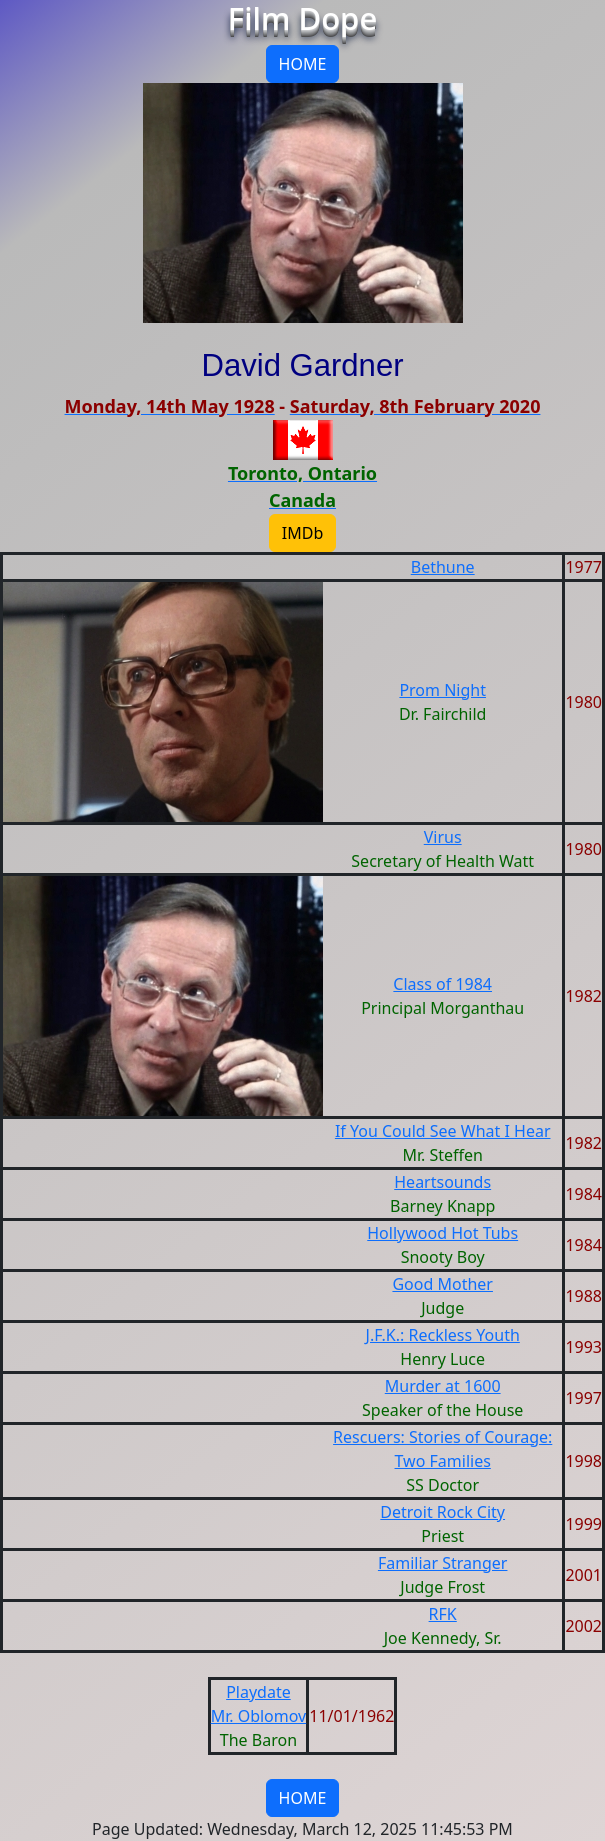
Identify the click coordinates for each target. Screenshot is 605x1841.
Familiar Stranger (443, 1563)
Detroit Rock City (442, 1512)
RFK (443, 1614)
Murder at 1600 (443, 1386)
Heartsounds (442, 1182)
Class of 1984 (442, 984)
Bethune (443, 567)
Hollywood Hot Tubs (442, 1233)
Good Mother (442, 1284)
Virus (443, 837)
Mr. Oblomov (259, 1716)
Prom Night (442, 690)
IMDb (302, 533)
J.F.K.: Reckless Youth (443, 1335)
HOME (303, 64)
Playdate (258, 1692)
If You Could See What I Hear (443, 1131)
